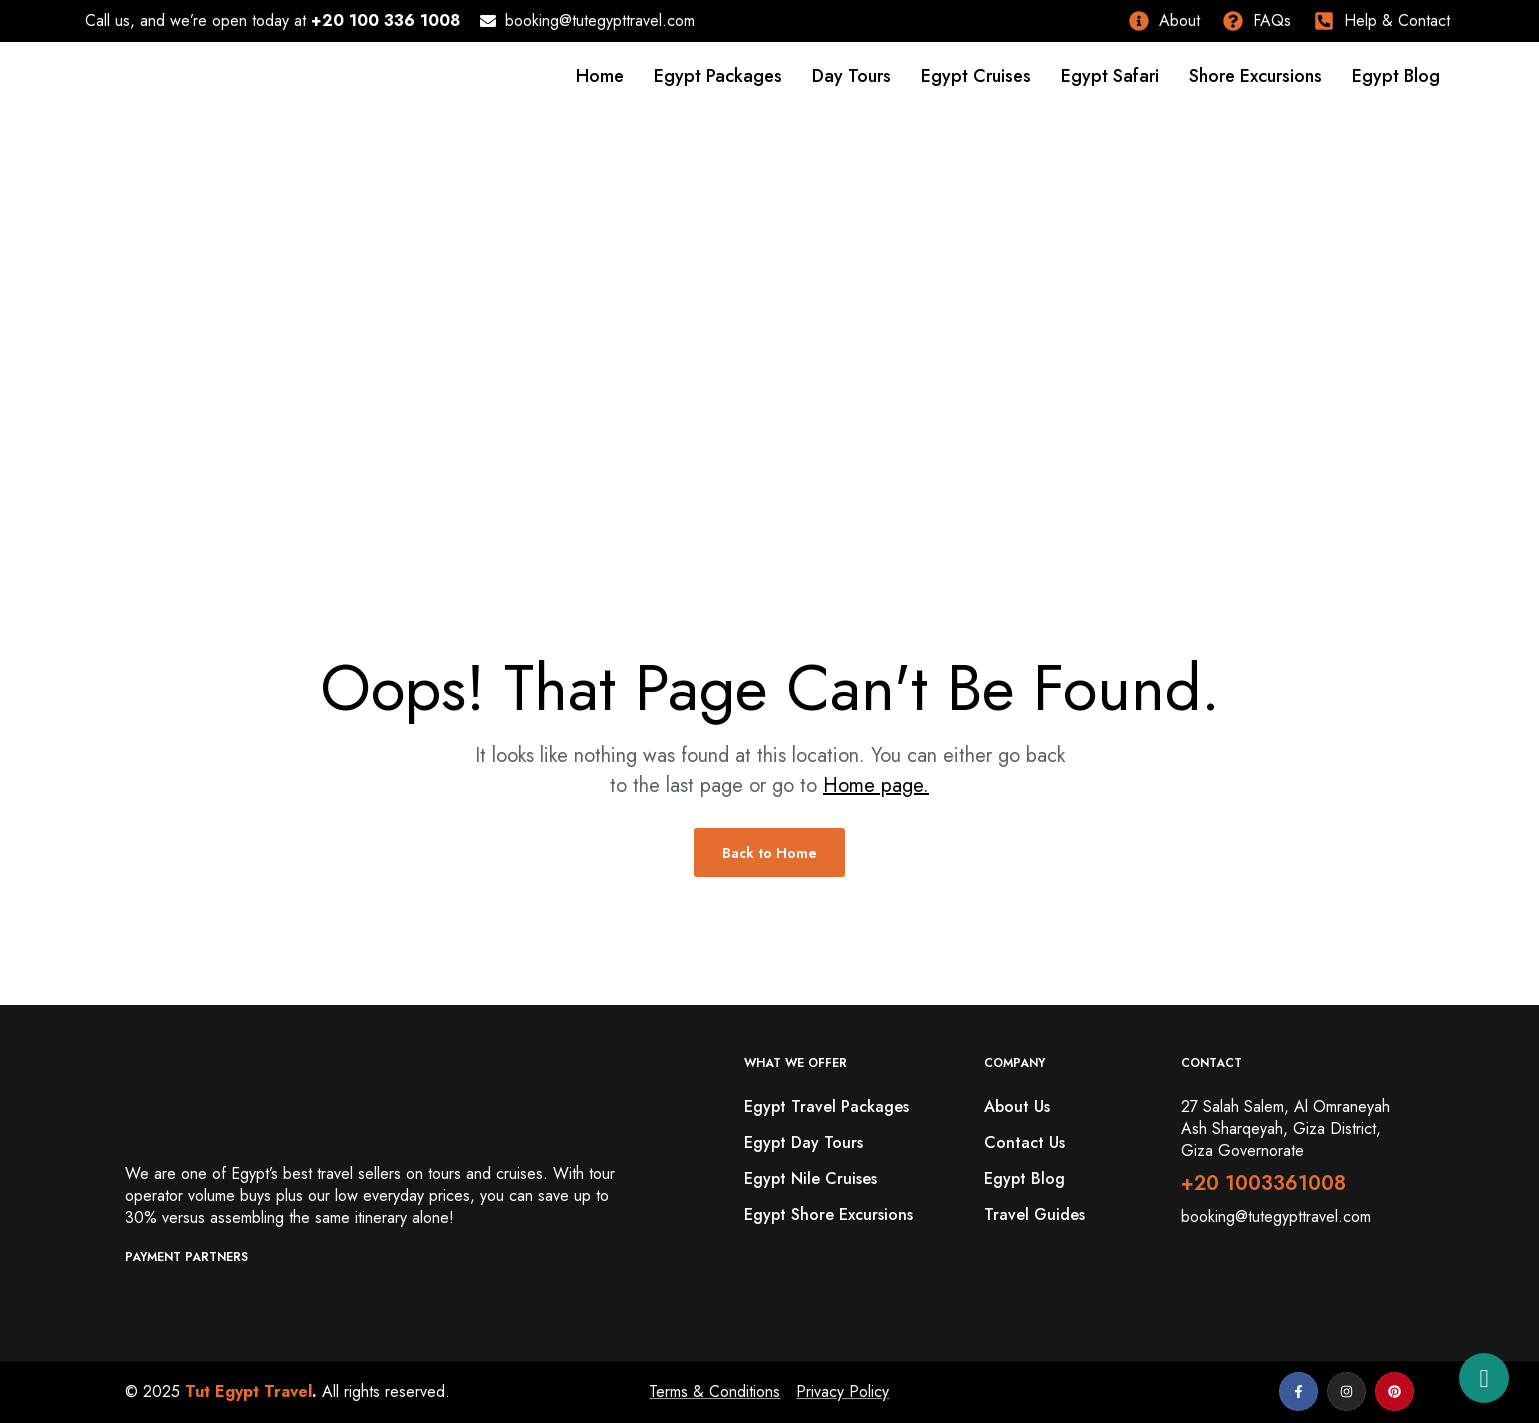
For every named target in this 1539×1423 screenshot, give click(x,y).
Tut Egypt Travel (248, 1391)
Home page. (876, 785)
